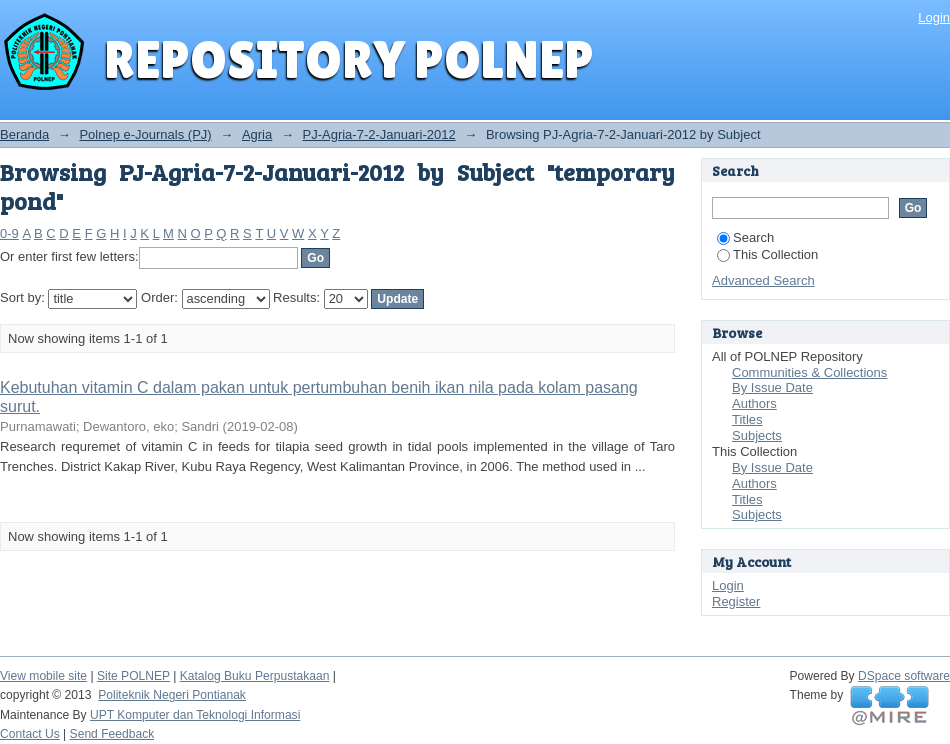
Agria (257, 134)
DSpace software (904, 676)
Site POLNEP (133, 676)
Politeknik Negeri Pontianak (172, 695)
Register (736, 601)
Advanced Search (763, 280)
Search (745, 237)
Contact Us (30, 734)
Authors (754, 403)
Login (934, 17)
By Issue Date (772, 387)
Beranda (24, 134)
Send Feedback (112, 734)
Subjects (757, 435)
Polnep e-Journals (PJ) (145, 134)
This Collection (767, 254)
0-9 (9, 233)
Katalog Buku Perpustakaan (255, 676)
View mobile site (43, 676)
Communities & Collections (809, 372)
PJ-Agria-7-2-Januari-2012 (379, 134)
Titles (747, 419)
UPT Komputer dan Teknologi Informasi (195, 715)
